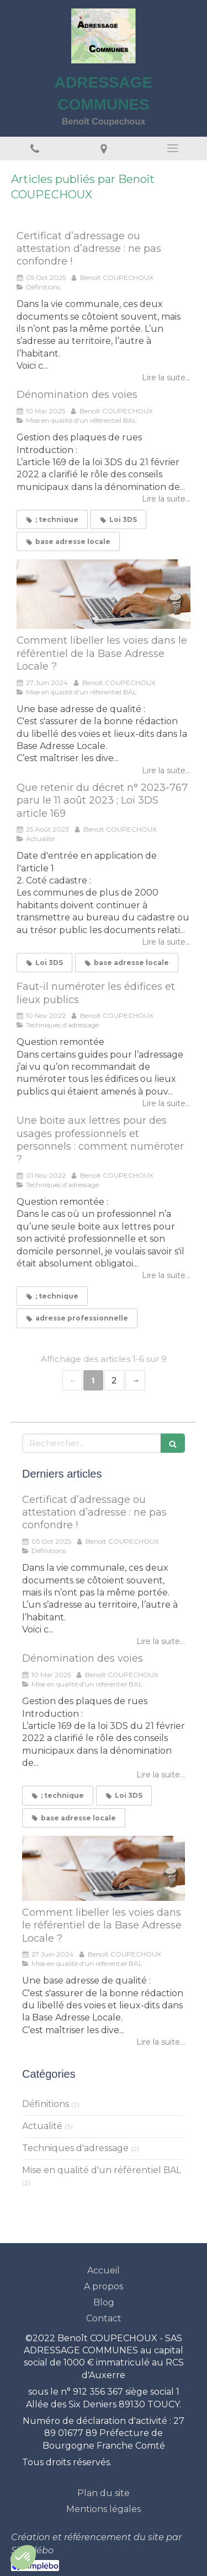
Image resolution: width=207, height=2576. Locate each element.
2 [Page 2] (114, 1380)
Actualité (42, 2126)
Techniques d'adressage (75, 2148)
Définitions (45, 2104)
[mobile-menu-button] (172, 148)
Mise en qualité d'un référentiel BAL (101, 2170)
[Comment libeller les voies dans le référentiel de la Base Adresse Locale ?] (103, 594)
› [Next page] (135, 1380)
